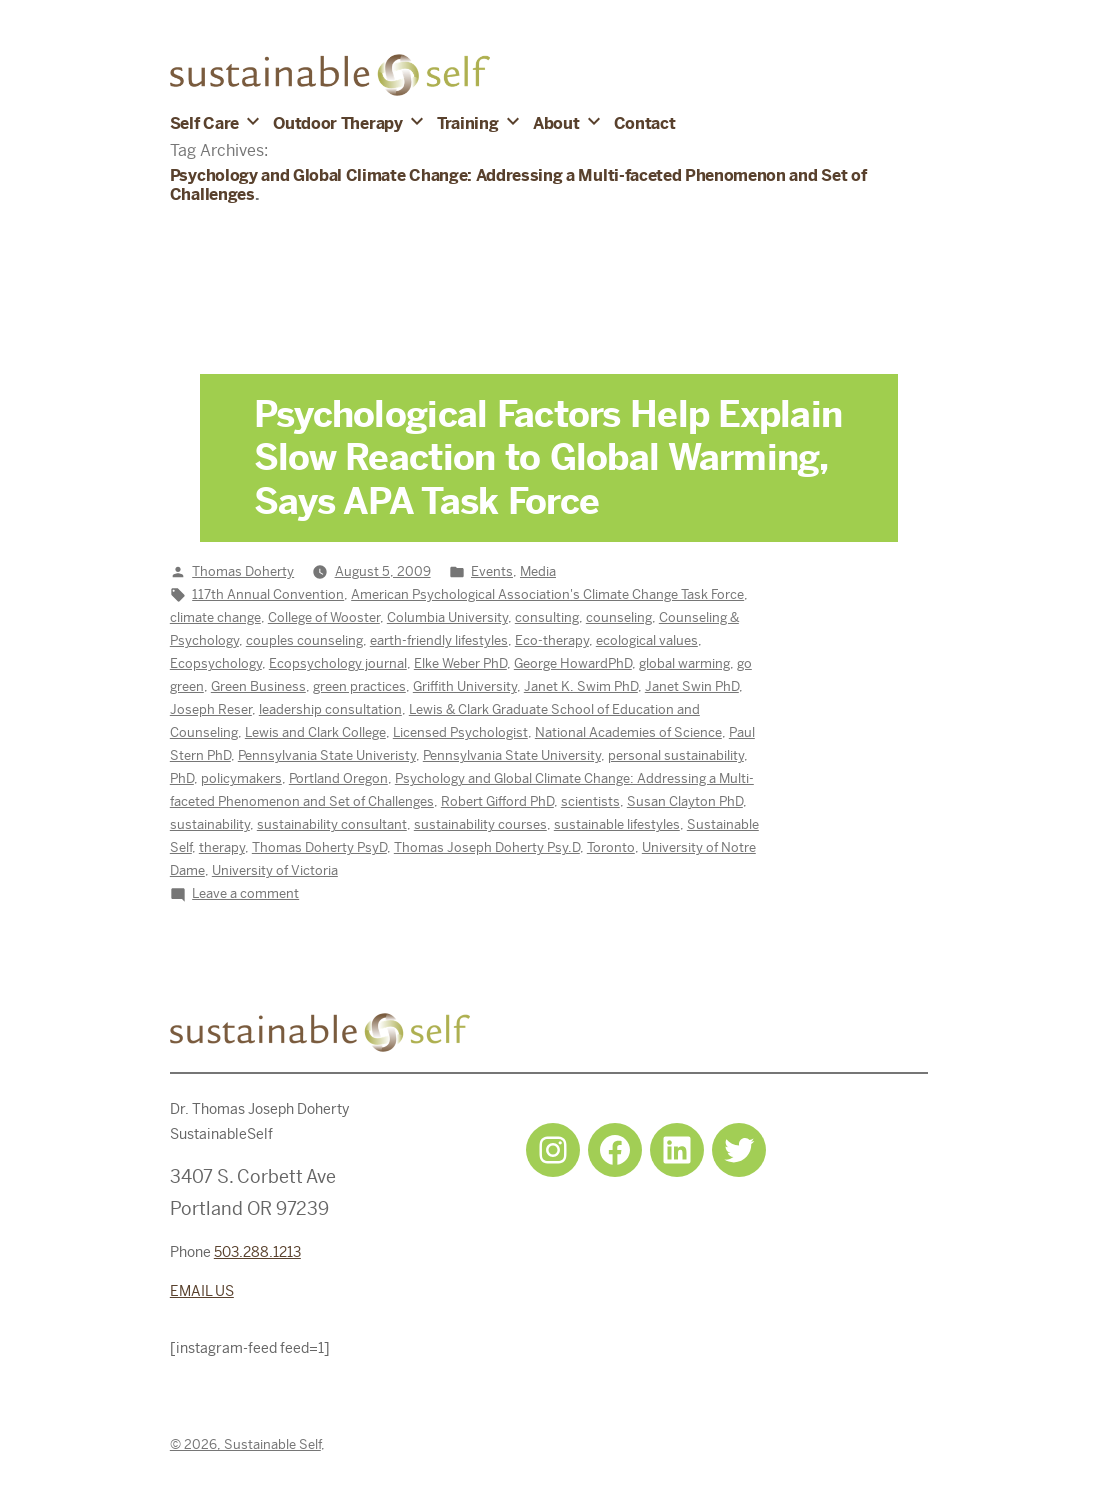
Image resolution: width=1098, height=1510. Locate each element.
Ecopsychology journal (338, 663)
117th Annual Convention (268, 594)
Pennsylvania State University (512, 755)
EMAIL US (202, 1291)
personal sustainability (676, 755)
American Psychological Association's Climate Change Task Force (547, 594)
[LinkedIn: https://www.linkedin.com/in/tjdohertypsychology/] (677, 1150)
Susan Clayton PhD (685, 801)
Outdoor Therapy (337, 123)
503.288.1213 (257, 1252)
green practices (359, 686)
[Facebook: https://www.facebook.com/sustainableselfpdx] (615, 1150)
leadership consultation (330, 709)
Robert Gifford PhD (497, 801)
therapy (222, 847)
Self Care (204, 123)
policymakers (241, 778)
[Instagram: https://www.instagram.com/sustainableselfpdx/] (553, 1150)
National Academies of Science (628, 732)
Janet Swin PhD (692, 686)
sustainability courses (480, 824)
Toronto (611, 847)
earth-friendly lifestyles (439, 640)
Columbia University (447, 617)
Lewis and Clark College (315, 732)
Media (538, 571)
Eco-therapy (552, 640)
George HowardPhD (573, 663)
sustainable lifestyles (617, 824)
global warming (684, 663)
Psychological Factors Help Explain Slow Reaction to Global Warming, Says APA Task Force (548, 458)
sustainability (210, 824)
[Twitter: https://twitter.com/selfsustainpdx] (739, 1150)
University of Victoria (275, 870)
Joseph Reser (211, 709)
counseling (619, 617)
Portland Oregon (338, 778)
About (556, 123)
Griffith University (465, 686)
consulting (547, 617)
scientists (590, 801)
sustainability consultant (332, 824)
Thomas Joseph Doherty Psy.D (487, 847)
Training (467, 123)
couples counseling (304, 640)
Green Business (258, 686)
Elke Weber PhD (460, 663)
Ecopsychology (216, 663)
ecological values (647, 640)
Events (492, 571)
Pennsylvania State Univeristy (327, 755)
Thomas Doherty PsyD (319, 847)
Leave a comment (245, 893)
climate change (215, 617)
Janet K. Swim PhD (581, 686)
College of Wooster (324, 617)
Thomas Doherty (243, 571)
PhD (182, 778)
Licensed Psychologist (460, 732)
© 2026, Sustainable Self (245, 1444)
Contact (645, 123)
